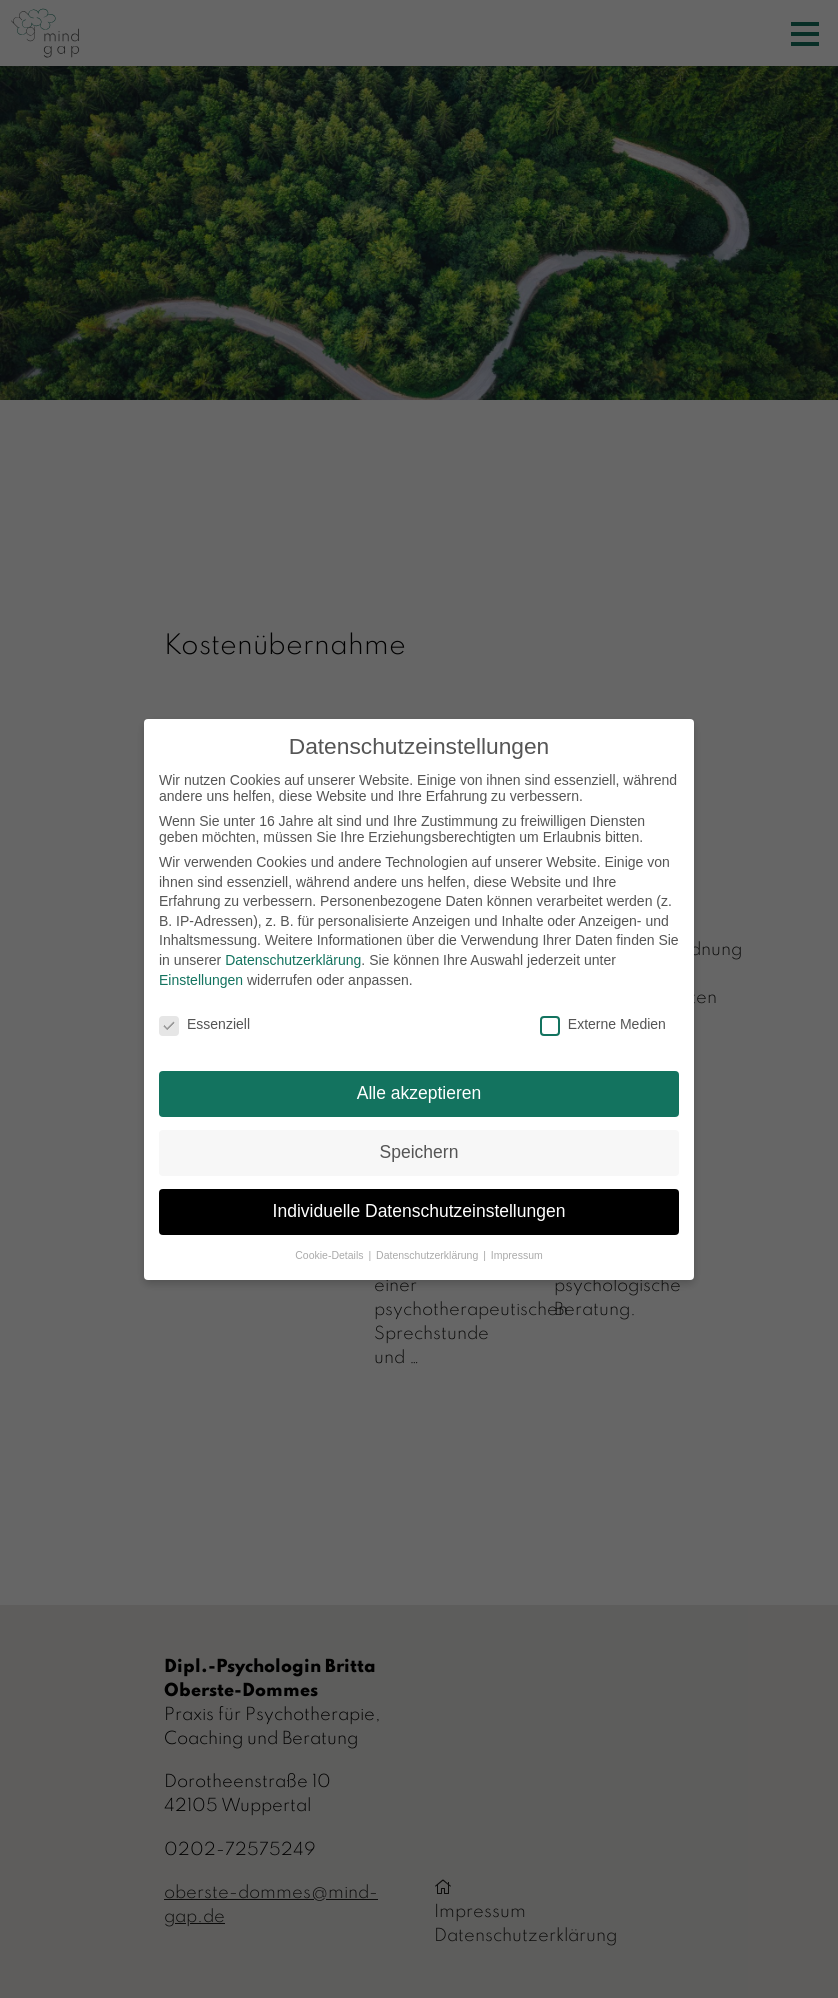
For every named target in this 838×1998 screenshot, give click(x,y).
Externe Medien (603, 1024)
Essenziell (204, 1024)
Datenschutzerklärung (293, 960)
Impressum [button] (517, 1255)
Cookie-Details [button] (330, 1255)
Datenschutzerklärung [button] (428, 1255)
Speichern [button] (419, 1152)
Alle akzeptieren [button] (419, 1093)
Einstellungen (201, 980)
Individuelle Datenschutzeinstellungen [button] (419, 1211)
